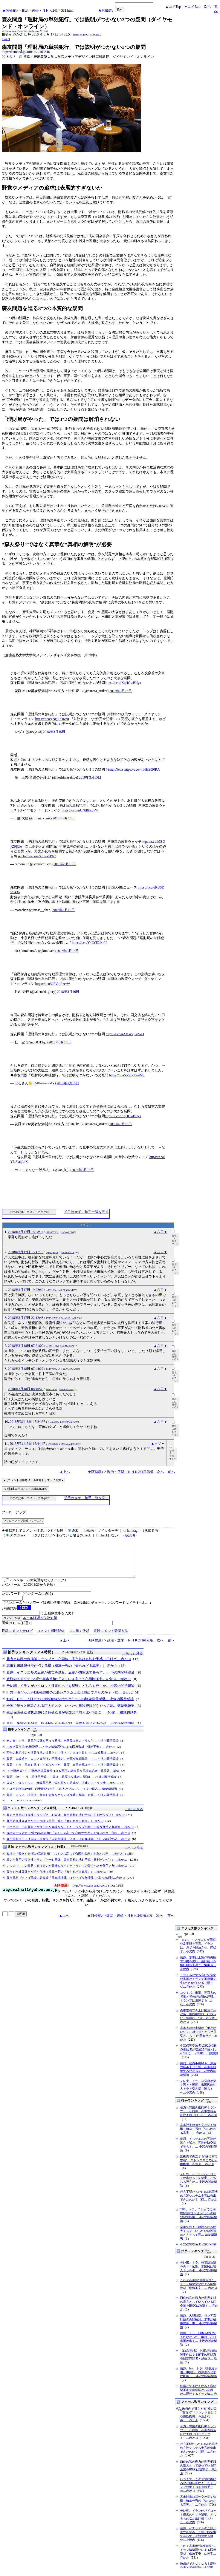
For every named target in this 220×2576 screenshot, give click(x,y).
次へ (207, 6)
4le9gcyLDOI (67, 1232)
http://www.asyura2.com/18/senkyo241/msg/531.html (25, 31)
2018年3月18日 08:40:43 (25, 1389)
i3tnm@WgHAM (68, 1318)
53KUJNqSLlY (68, 1422)
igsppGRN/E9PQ (80, 35)
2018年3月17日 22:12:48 (25, 1318)
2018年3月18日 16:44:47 (27, 1443)
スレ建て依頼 (79, 1638)
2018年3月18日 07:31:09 (25, 1345)
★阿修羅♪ (10, 10)
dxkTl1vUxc (51, 1290)
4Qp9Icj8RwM (65, 1290)
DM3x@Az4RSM (68, 1444)
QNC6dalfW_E (67, 1252)
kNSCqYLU (95, 35)
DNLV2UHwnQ (53, 1369)
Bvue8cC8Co (54, 1422)
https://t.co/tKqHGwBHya (123, 683)
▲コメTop (173, 6)
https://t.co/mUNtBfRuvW (80, 810)
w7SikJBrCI (53, 1444)
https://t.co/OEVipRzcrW (52, 984)
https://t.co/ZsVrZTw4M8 (127, 1075)
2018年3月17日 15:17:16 (25, 1252)
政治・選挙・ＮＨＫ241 (39, 10)
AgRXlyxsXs (52, 1346)
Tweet (6, 39)
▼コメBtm (192, 6)
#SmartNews (115, 769)
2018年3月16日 (120, 691)
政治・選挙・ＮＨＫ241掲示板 (130, 1472)
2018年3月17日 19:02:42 (25, 1290)
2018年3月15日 (54, 732)
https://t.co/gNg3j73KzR (52, 719)
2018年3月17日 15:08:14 (25, 1232)
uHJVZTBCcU (52, 1232)
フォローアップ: (14, 1512)
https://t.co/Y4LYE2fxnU (89, 942)
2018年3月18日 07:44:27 (25, 1369)
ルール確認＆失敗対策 (40, 1625)
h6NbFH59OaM (67, 1389)
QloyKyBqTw (52, 1252)
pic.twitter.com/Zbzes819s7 (37, 856)
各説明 (130, 1535)
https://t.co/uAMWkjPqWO (125, 1034)
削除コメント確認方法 (111, 1638)
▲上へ (65, 1472)
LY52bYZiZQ (52, 1318)
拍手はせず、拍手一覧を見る (86, 1212)
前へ (171, 1472)
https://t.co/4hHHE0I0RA (142, 769)
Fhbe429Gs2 (51, 1389)
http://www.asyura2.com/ (90, 1893)
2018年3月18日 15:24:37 (27, 1421)
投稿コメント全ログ (17, 1638)
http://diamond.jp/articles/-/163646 (26, 52)
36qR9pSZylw (69, 1369)
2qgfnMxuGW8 (67, 1346)
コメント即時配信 (50, 1638)
